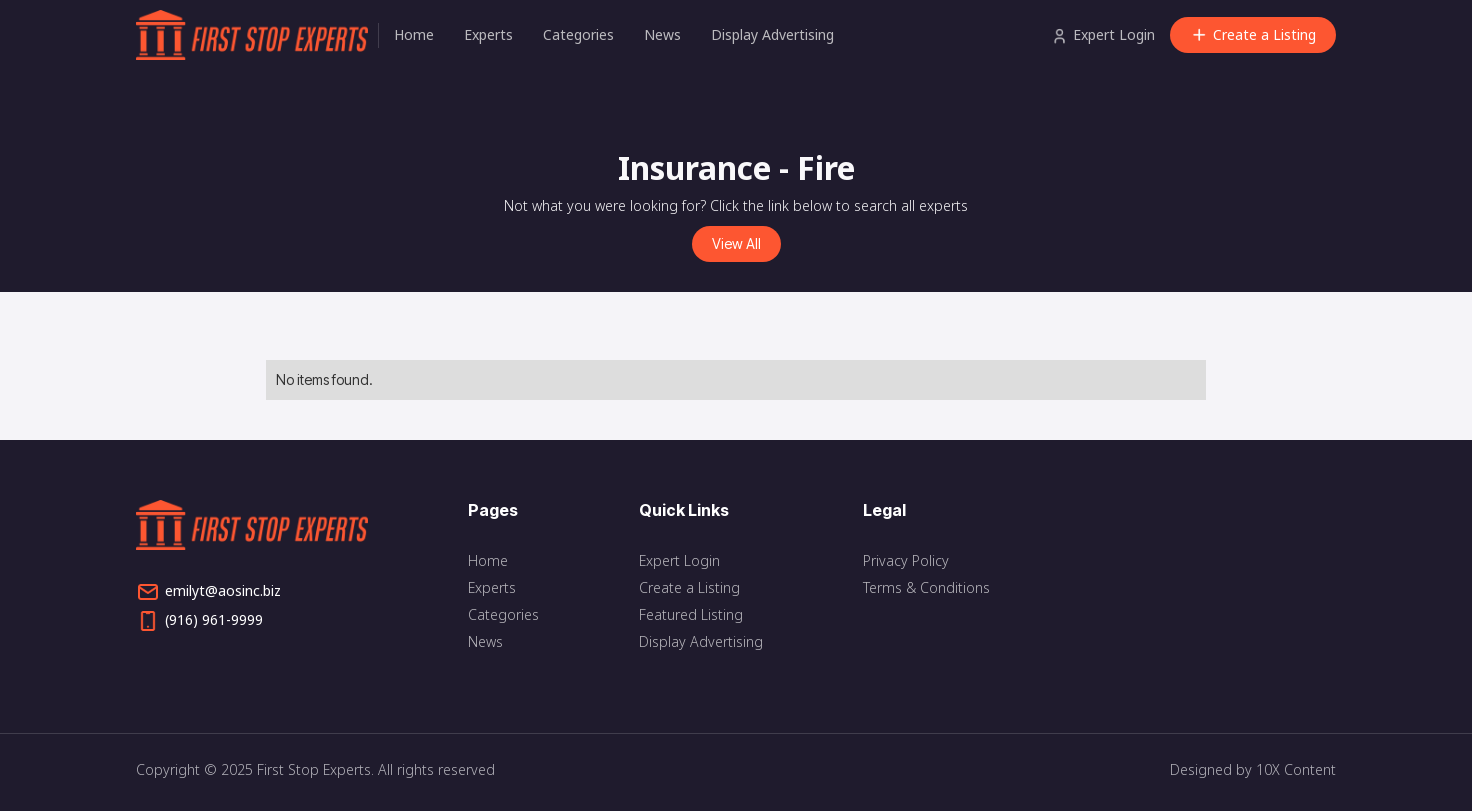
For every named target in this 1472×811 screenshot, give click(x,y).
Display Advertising (772, 34)
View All (736, 243)
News (662, 34)
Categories (578, 34)
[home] (257, 35)
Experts (488, 34)
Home (414, 34)
